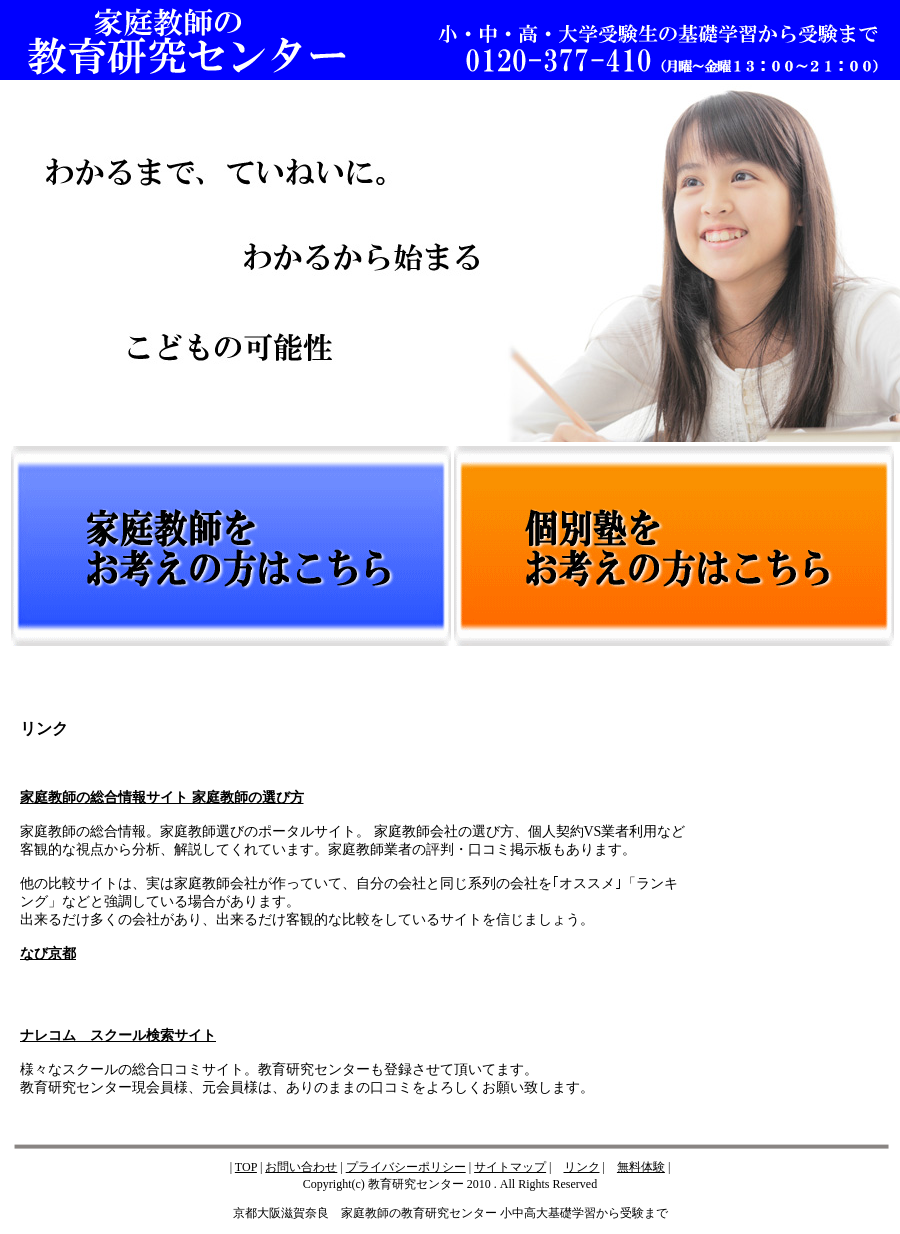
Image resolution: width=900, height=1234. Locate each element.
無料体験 (641, 1167)
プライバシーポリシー (406, 1167)
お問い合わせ (301, 1167)
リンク (582, 1167)
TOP (246, 1167)
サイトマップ (510, 1167)
